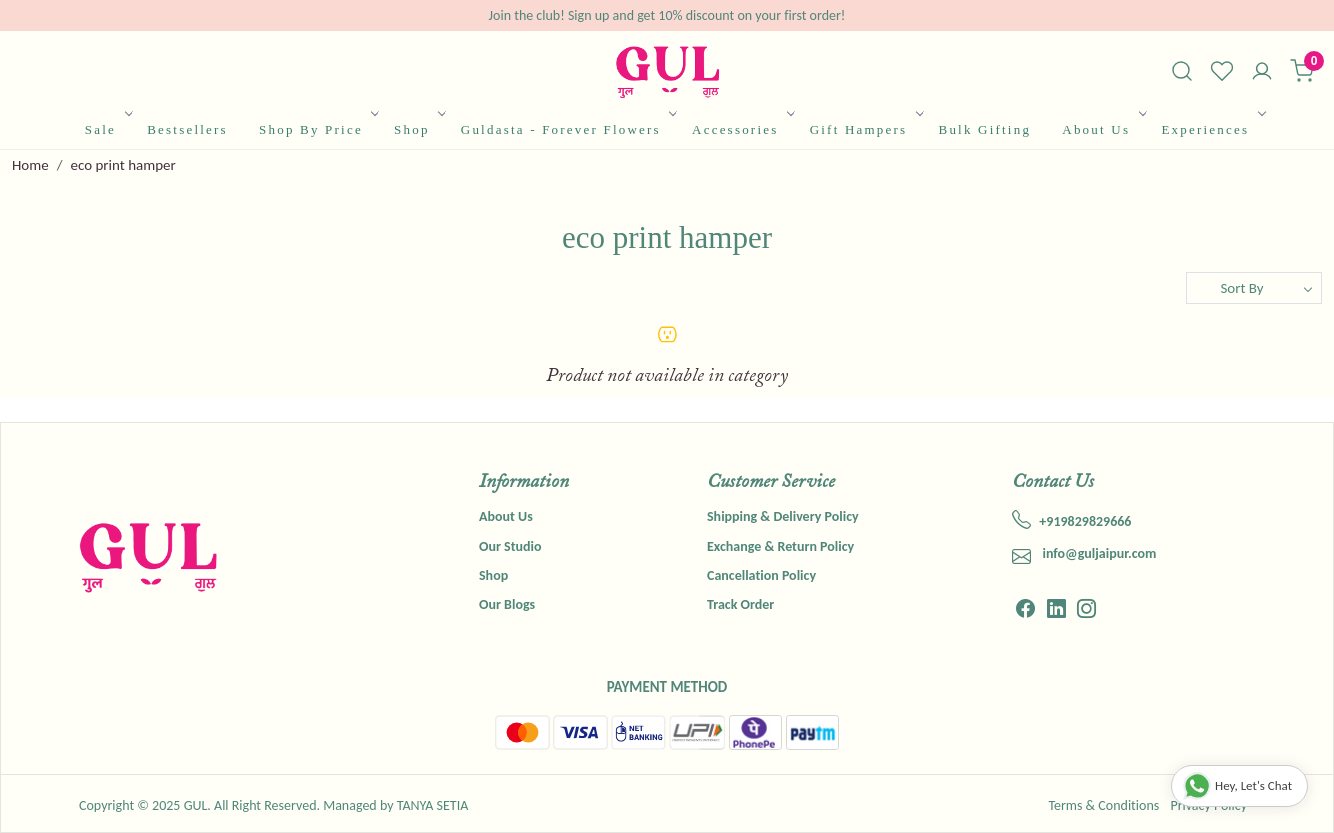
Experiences (1211, 129)
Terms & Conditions (1103, 805)
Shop (418, 129)
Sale (107, 129)
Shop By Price (317, 129)
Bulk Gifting (985, 129)
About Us (1102, 129)
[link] (1182, 71)
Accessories (742, 129)
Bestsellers (187, 129)
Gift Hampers (865, 129)
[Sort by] (1254, 288)
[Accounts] (1262, 73)
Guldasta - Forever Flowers (568, 129)
